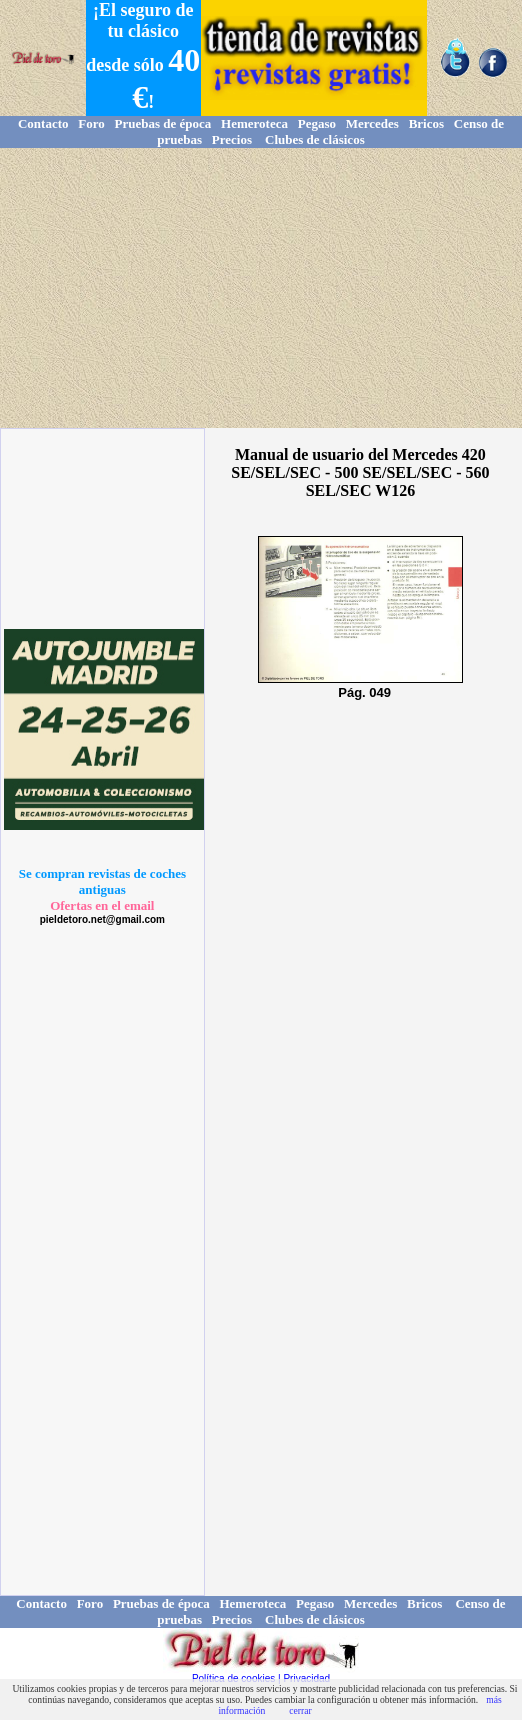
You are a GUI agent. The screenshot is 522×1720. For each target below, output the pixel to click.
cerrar (300, 1710)
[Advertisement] (261, 288)
